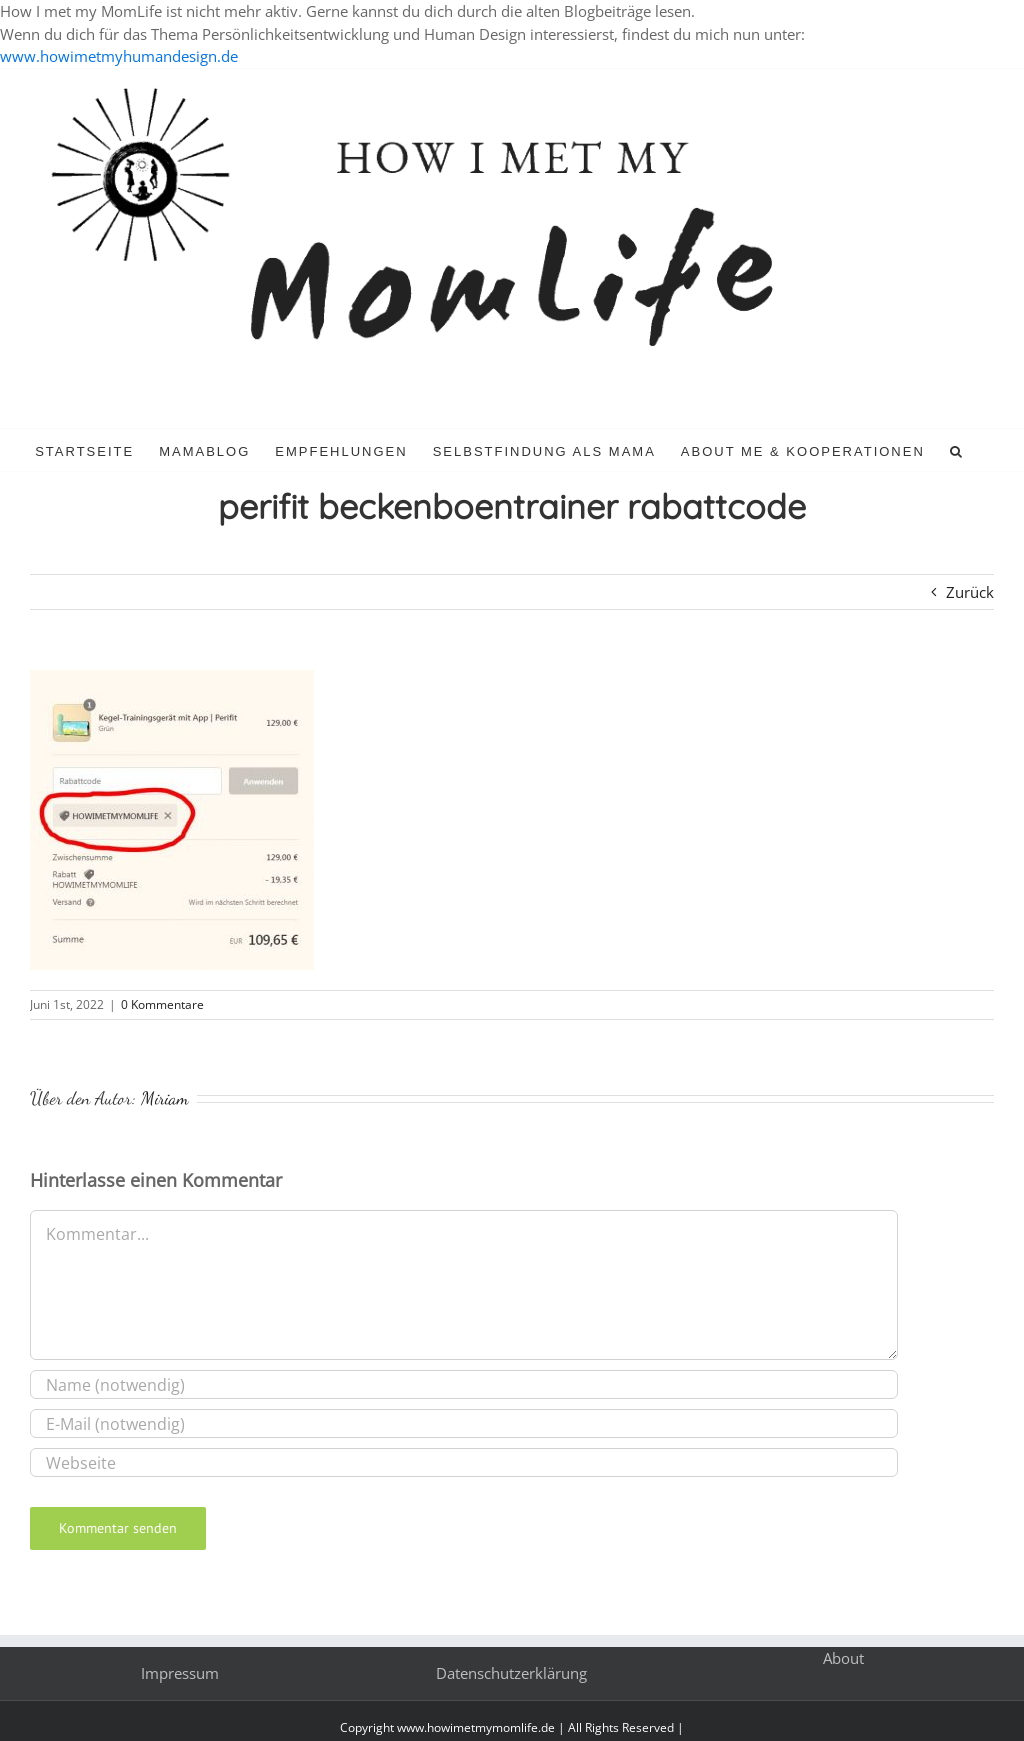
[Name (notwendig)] (464, 1384)
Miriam (165, 1098)
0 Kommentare (162, 1004)
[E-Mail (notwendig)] (464, 1423)
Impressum (180, 1673)
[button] (957, 450)
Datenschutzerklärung (511, 1673)
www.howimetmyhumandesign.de (119, 56)
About (843, 1658)
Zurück (970, 592)
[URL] (464, 1462)
